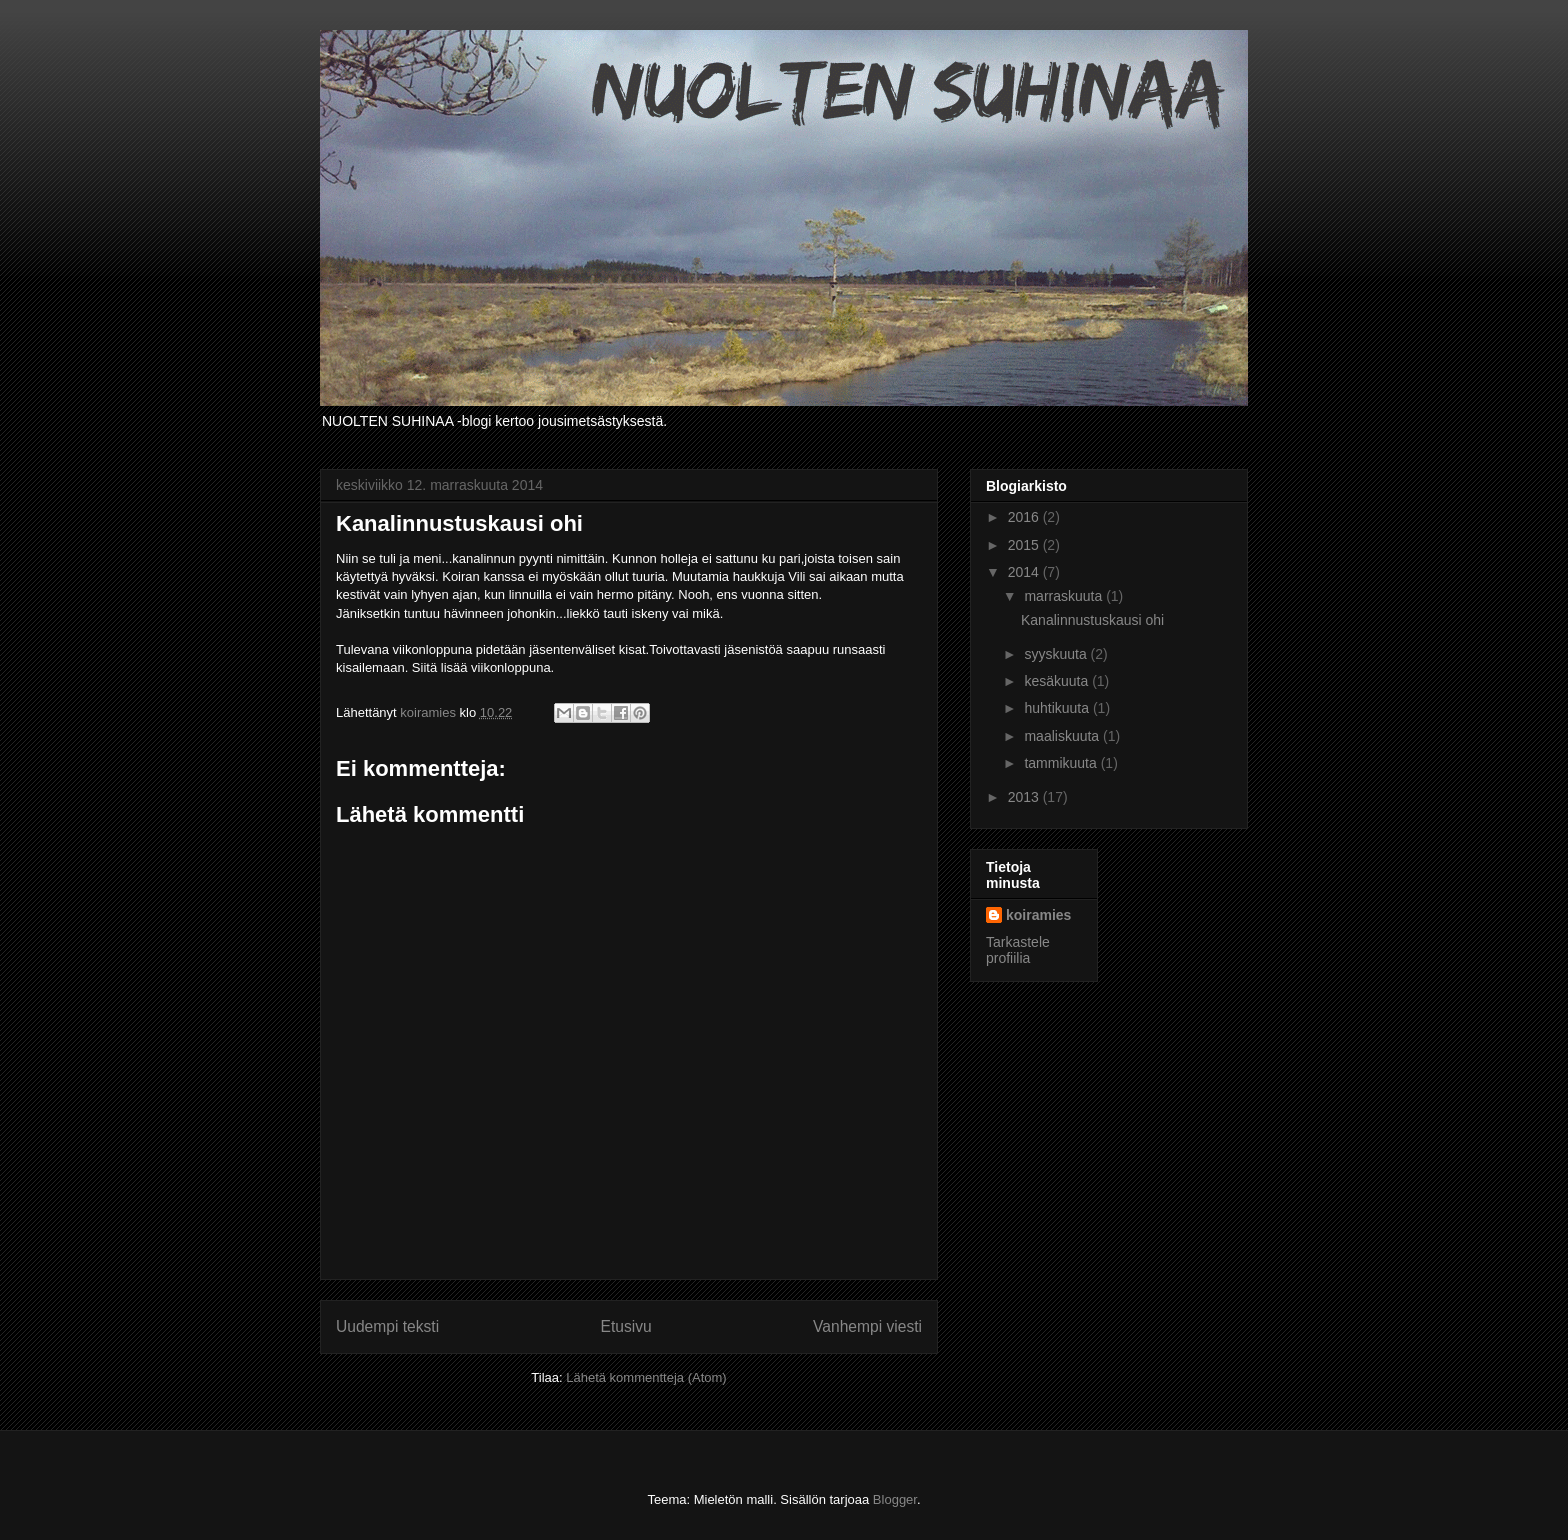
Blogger (895, 1499)
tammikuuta (1062, 763)
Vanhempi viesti (867, 1326)
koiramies (1038, 915)
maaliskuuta (1063, 736)
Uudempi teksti (387, 1326)
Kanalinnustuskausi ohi (1092, 620)
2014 (1025, 572)
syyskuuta (1057, 654)
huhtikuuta (1058, 708)
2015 (1025, 545)
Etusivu (626, 1326)
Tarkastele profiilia (1018, 950)
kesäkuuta (1058, 681)
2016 (1025, 517)
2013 (1025, 797)
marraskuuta (1065, 596)
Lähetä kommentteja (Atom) (646, 1377)
